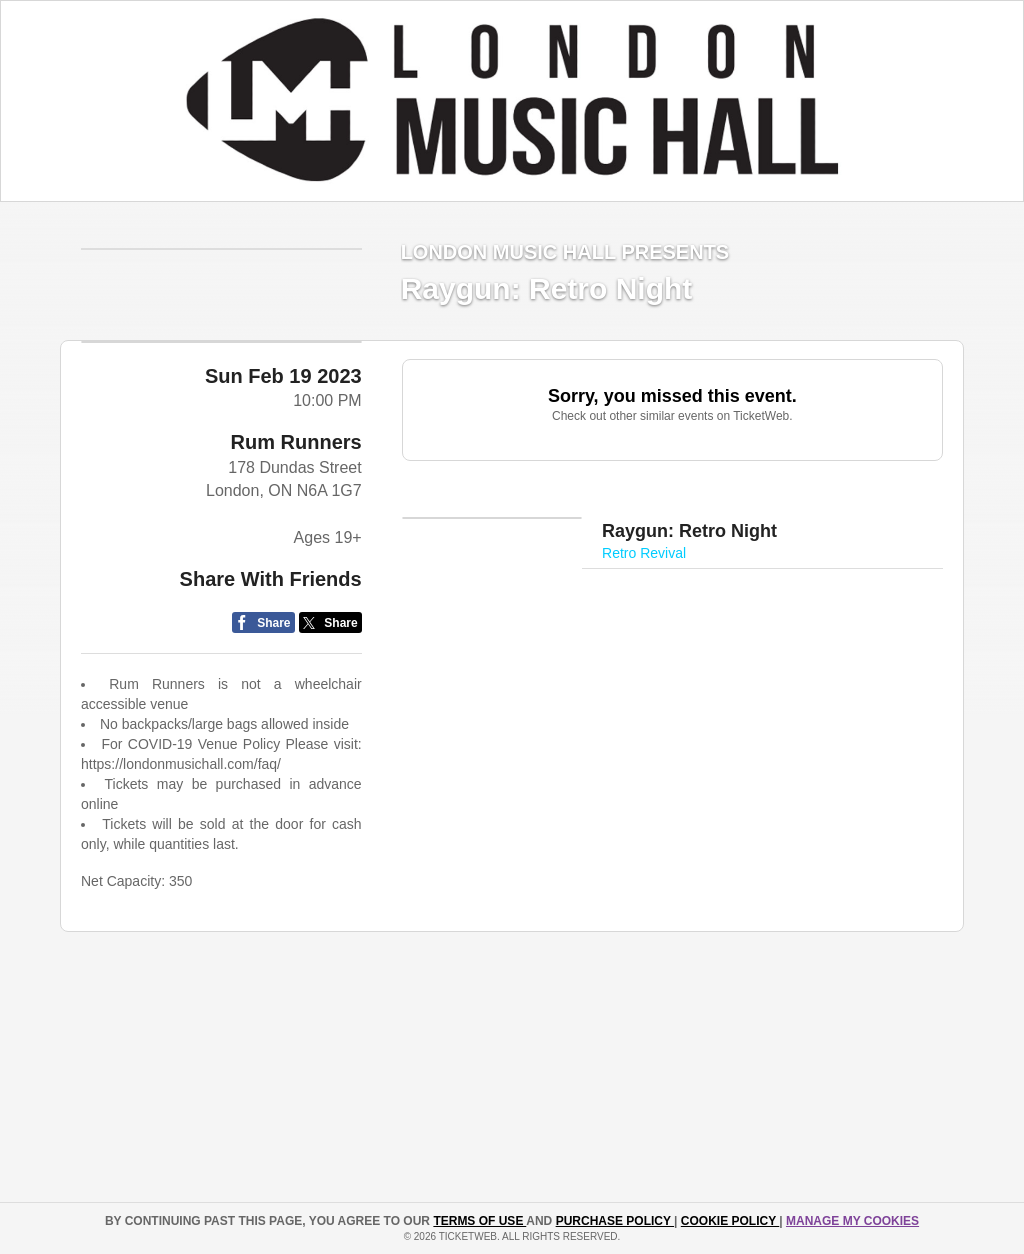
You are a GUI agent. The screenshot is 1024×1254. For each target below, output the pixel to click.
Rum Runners (296, 508)
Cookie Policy (730, 1221)
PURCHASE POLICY (615, 1221)
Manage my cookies (852, 1221)
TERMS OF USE (479, 1221)
